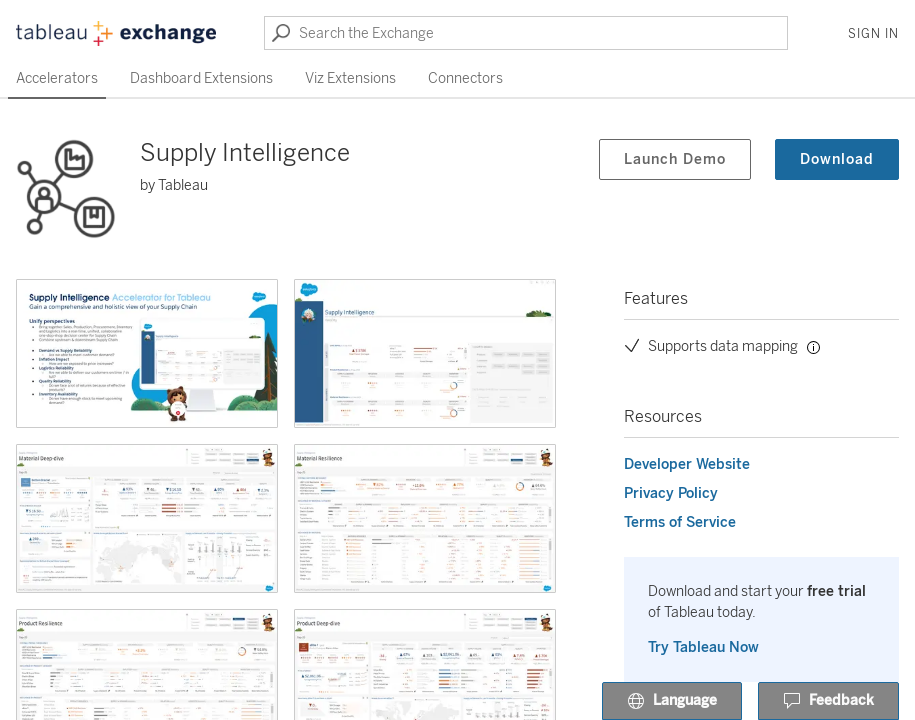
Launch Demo (675, 159)
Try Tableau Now (703, 647)
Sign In (873, 34)
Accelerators (57, 78)
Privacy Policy (671, 493)
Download (837, 159)
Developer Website (687, 464)
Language (672, 702)
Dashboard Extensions (201, 78)
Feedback (828, 702)
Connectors (465, 78)
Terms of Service (680, 522)
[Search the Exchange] (526, 33)
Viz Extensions (350, 78)
